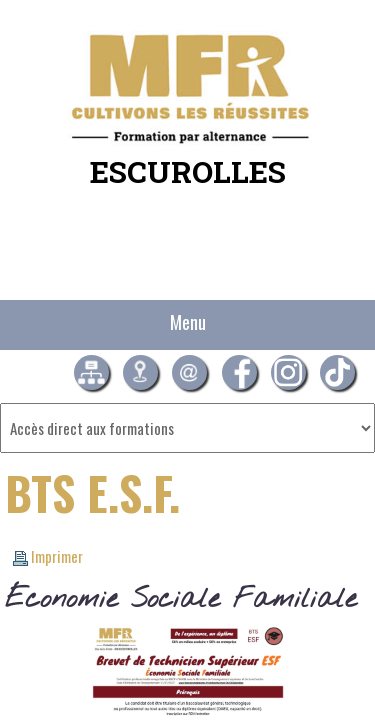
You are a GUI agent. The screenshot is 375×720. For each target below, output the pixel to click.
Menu (188, 322)
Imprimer (48, 556)
